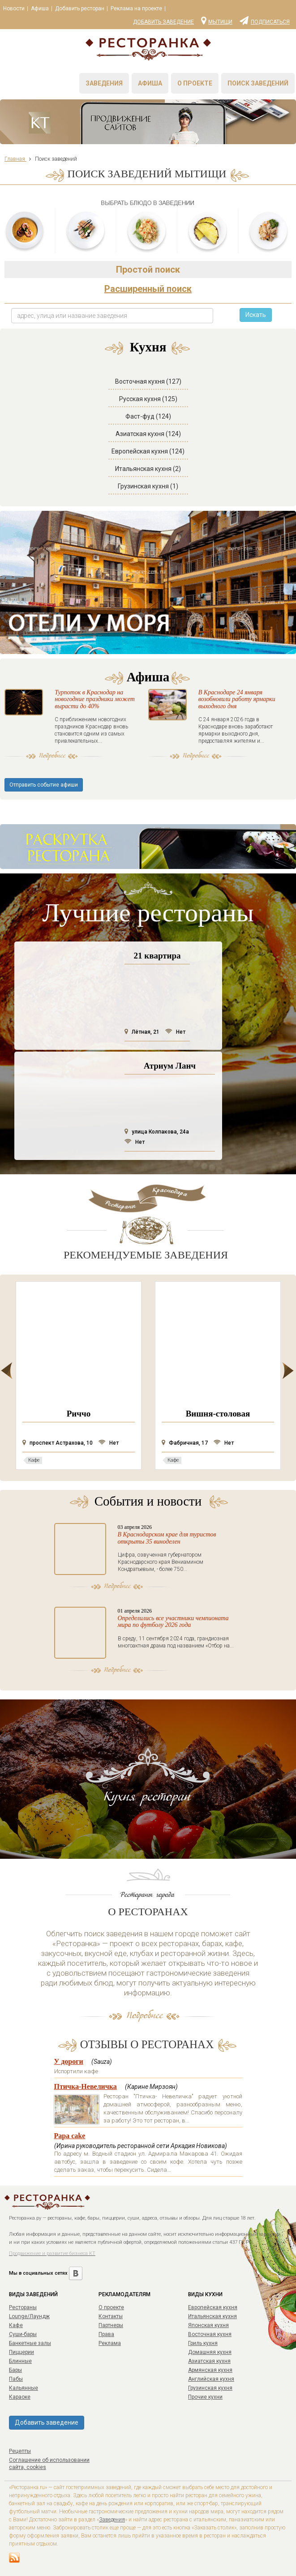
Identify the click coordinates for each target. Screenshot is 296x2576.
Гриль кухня (203, 2343)
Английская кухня (211, 2379)
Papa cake (70, 2136)
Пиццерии (21, 2352)
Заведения (104, 83)
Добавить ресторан (79, 8)
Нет (175, 1032)
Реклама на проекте (136, 8)
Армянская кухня (210, 2370)
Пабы (16, 2379)
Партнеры (111, 2325)
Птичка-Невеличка (85, 2086)
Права (106, 2334)
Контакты (111, 2316)
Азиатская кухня (209, 2361)
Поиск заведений (257, 83)
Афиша (40, 8)
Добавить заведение (163, 22)
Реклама (110, 2343)
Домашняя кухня (210, 2352)
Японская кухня (208, 2325)
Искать (255, 314)
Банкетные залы (30, 2343)
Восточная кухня (210, 2334)
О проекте (194, 83)
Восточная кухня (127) (148, 381)
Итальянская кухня (212, 2316)
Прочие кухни (205, 2397)
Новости (14, 8)
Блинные (20, 2361)
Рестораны (23, 2307)
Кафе (16, 2325)
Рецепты (20, 2451)
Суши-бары (23, 2334)
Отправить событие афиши (43, 785)
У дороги (68, 2061)
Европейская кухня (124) (148, 451)
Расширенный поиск (148, 288)
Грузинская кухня (210, 2388)
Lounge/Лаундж (29, 2316)
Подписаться (265, 20)
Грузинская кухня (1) (148, 486)
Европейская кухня (212, 2307)
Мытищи (216, 20)
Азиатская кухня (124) (148, 433)
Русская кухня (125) (148, 398)
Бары (15, 2370)
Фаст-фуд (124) (148, 416)
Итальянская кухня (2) (148, 468)
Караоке (19, 2397)
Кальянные (23, 2388)
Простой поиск (148, 269)
